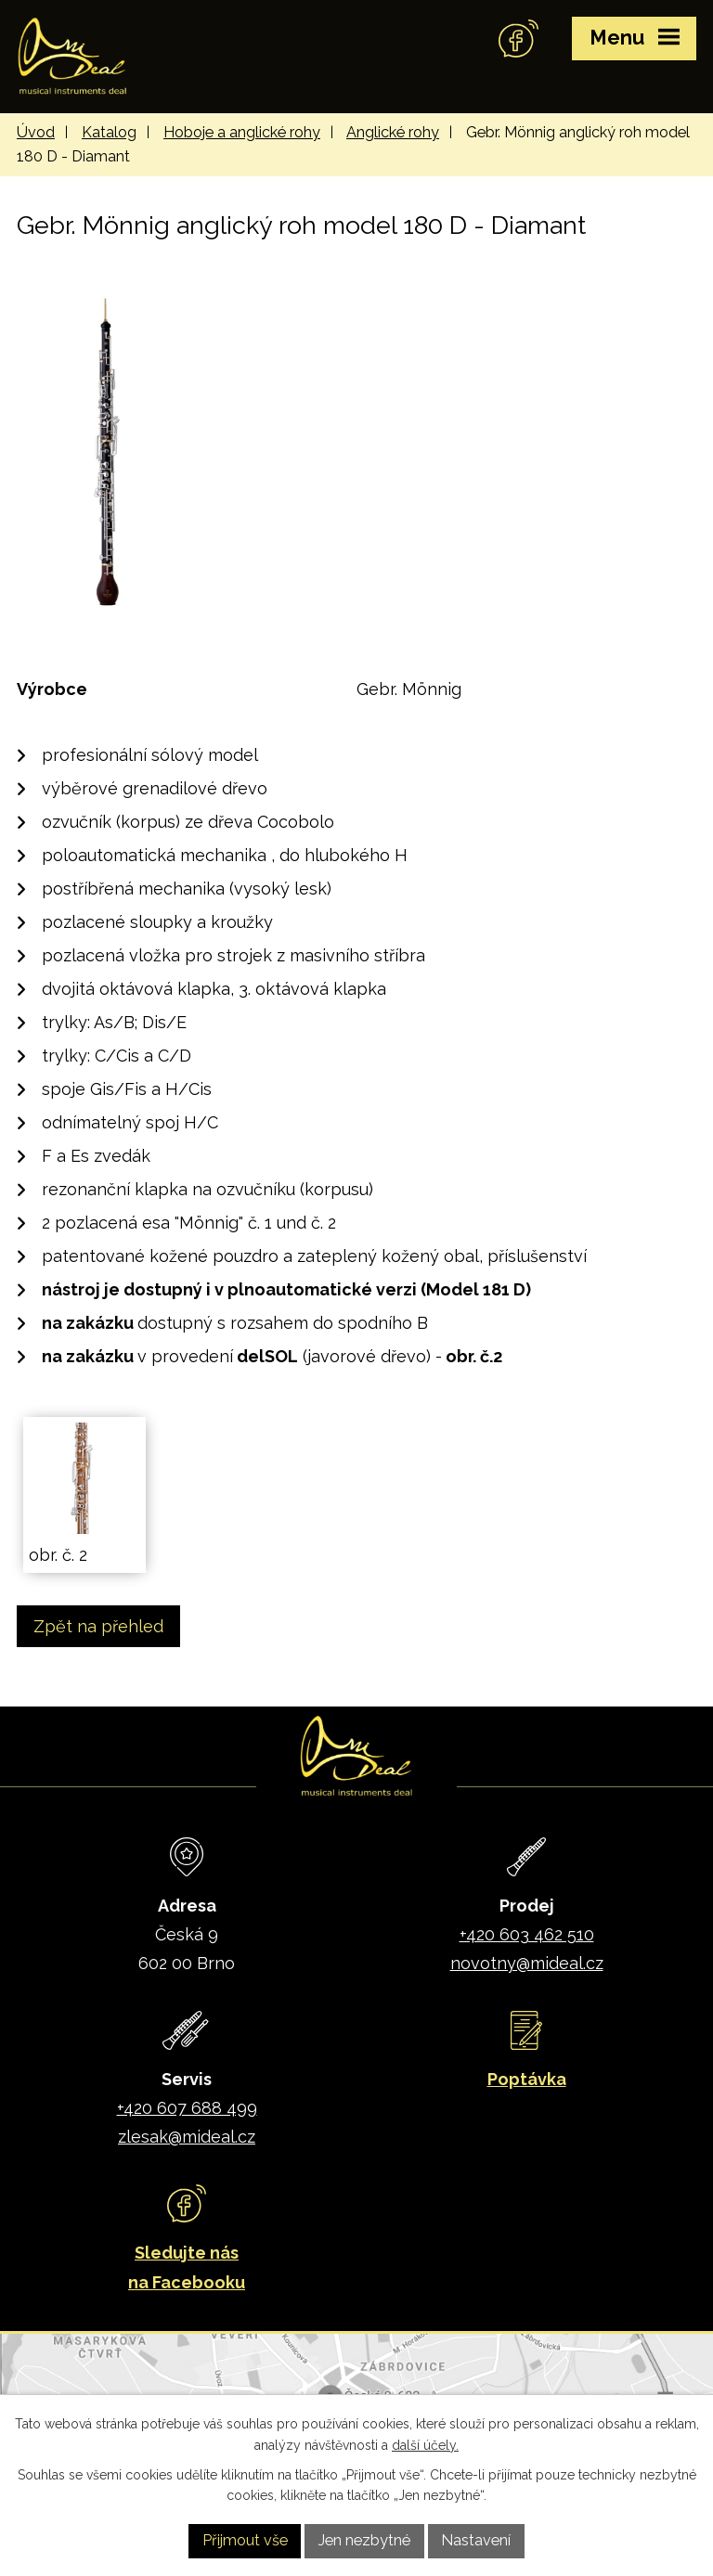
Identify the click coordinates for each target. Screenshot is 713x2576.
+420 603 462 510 (527, 1934)
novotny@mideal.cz (526, 1963)
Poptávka (526, 2079)
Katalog (109, 132)
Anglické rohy (392, 132)
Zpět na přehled (98, 1626)
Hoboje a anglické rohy (241, 132)
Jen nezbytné (364, 2540)
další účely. (425, 2445)
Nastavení (476, 2540)
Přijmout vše (245, 2540)
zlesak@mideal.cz (186, 2136)
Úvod (36, 132)
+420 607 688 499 (187, 2108)
